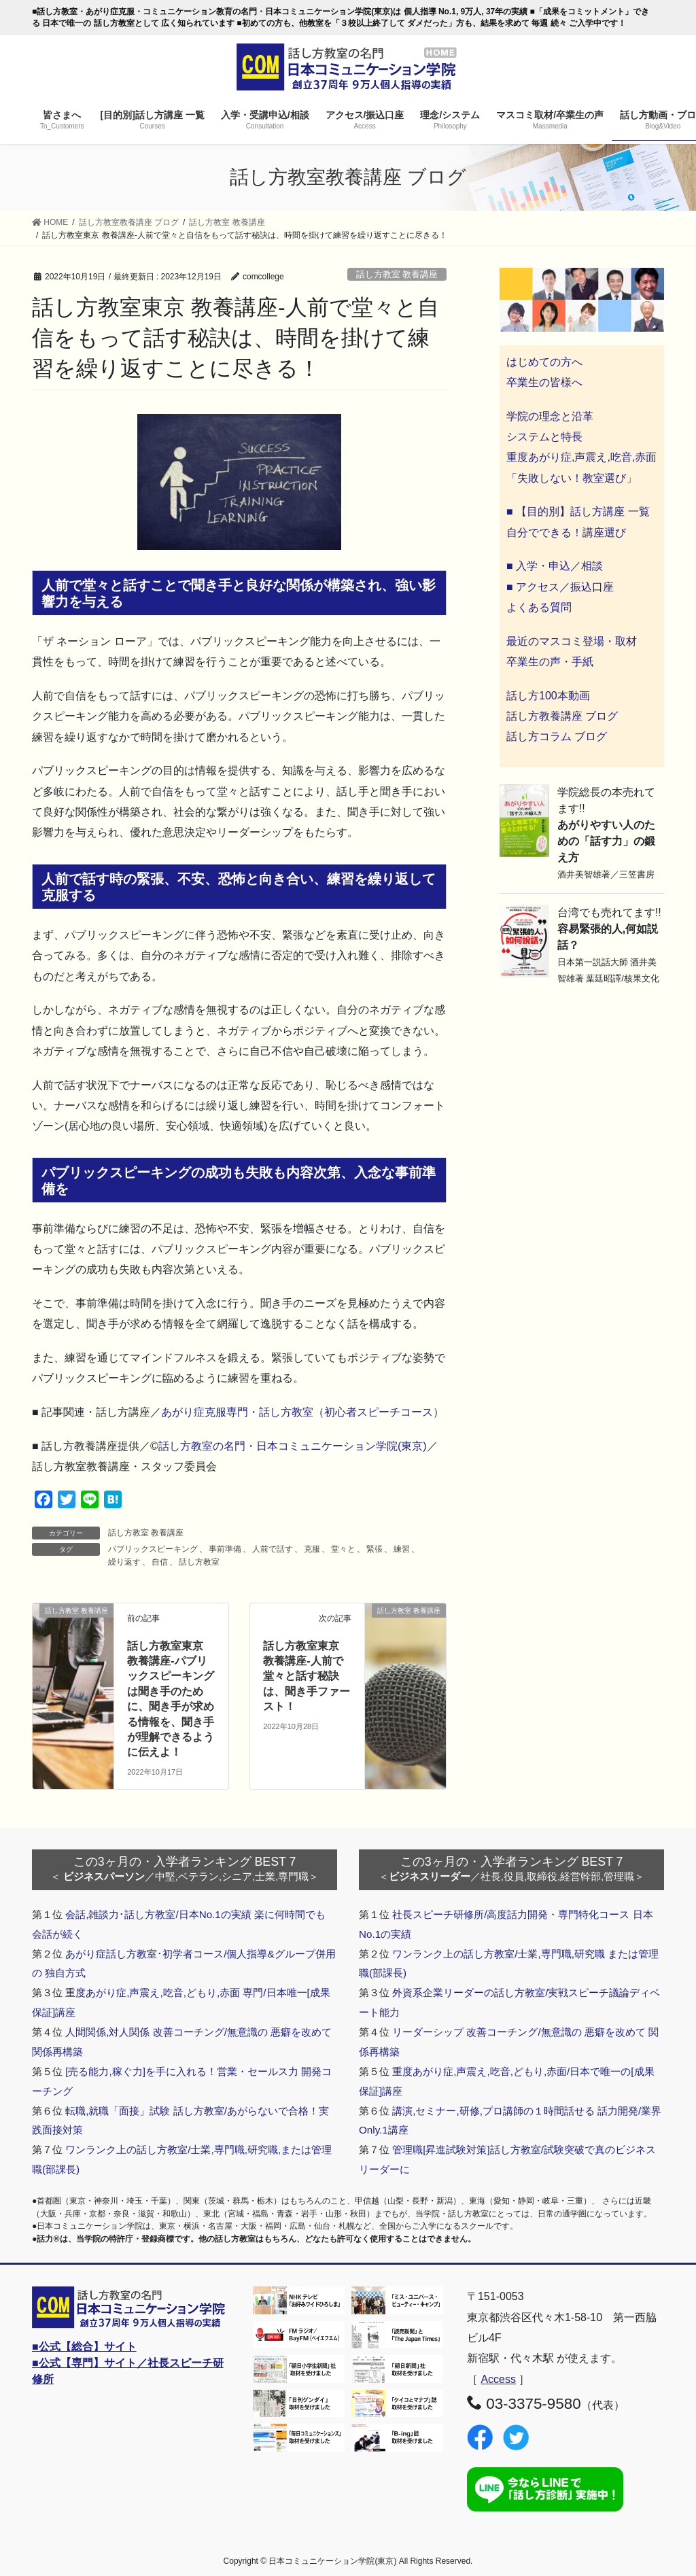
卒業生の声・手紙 (549, 661)
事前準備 (225, 1549)
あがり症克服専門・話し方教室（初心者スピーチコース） (302, 1412)
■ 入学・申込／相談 (554, 566)
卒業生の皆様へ (544, 382)
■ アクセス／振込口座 (560, 587)
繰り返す (124, 1562)
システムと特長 (544, 436)
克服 (312, 1549)
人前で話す (272, 1549)
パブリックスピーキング (153, 1549)
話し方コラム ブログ (556, 736)
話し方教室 (199, 1562)
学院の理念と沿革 (549, 416)
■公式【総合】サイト (84, 2346)
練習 (402, 1549)
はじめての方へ (544, 362)
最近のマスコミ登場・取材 (571, 641)
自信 (160, 1562)
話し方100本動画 (548, 695)
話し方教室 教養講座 (397, 274)
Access (498, 2379)
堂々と (343, 1549)
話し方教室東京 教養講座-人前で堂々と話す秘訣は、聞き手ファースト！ (306, 1676)
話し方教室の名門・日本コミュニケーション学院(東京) (292, 1446)
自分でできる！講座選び (566, 532)
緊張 (374, 1549)
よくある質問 (539, 607)
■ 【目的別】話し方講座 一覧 (578, 511)
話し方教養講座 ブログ (562, 716)
